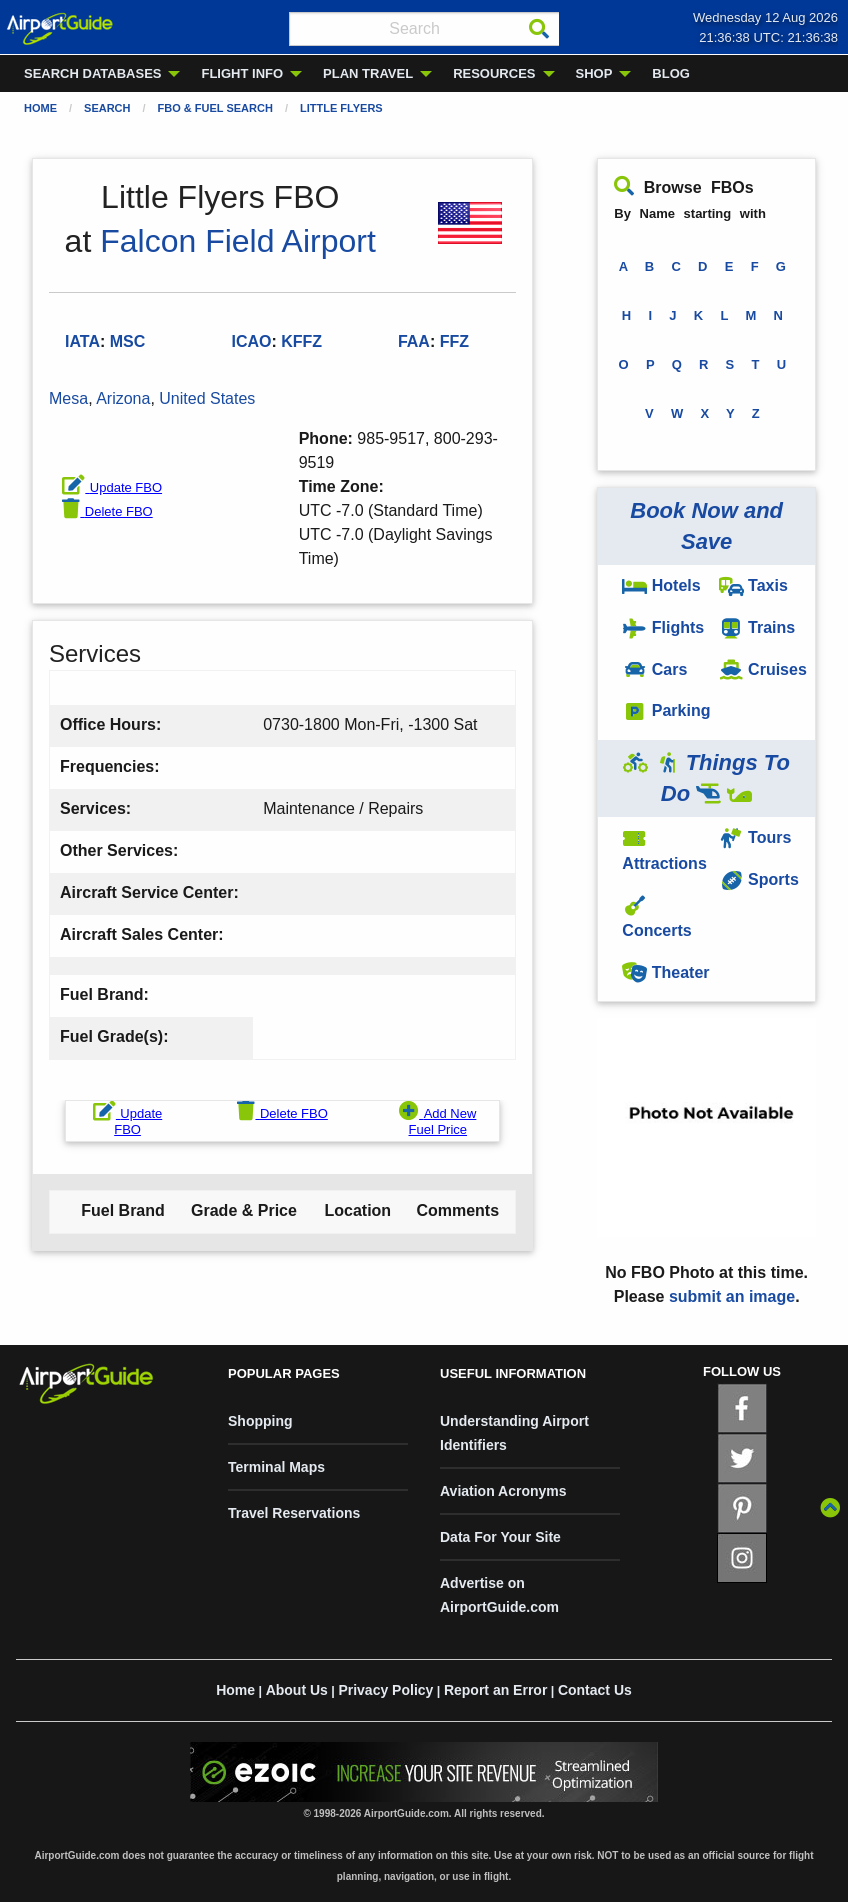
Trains (757, 627)
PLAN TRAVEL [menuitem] (368, 73)
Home (40, 108)
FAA (414, 341)
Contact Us (595, 1690)
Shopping (260, 1421)
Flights (663, 627)
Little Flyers (341, 108)
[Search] (539, 29)
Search (107, 108)
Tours (755, 837)
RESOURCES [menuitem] (494, 73)
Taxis (753, 585)
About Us (297, 1690)
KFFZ (301, 341)
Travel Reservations (294, 1513)
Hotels (661, 585)
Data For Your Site (500, 1537)
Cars (654, 669)
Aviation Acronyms (503, 1491)
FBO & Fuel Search (215, 108)
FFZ (454, 341)
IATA (82, 341)
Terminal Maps (276, 1467)
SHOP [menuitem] (594, 73)
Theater (665, 972)
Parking (666, 710)
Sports (759, 879)
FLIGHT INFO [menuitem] (242, 73)
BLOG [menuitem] (671, 73)
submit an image (732, 1296)
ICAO (251, 341)
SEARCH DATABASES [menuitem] (92, 73)
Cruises (763, 669)
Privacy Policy (385, 1690)
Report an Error (495, 1690)
